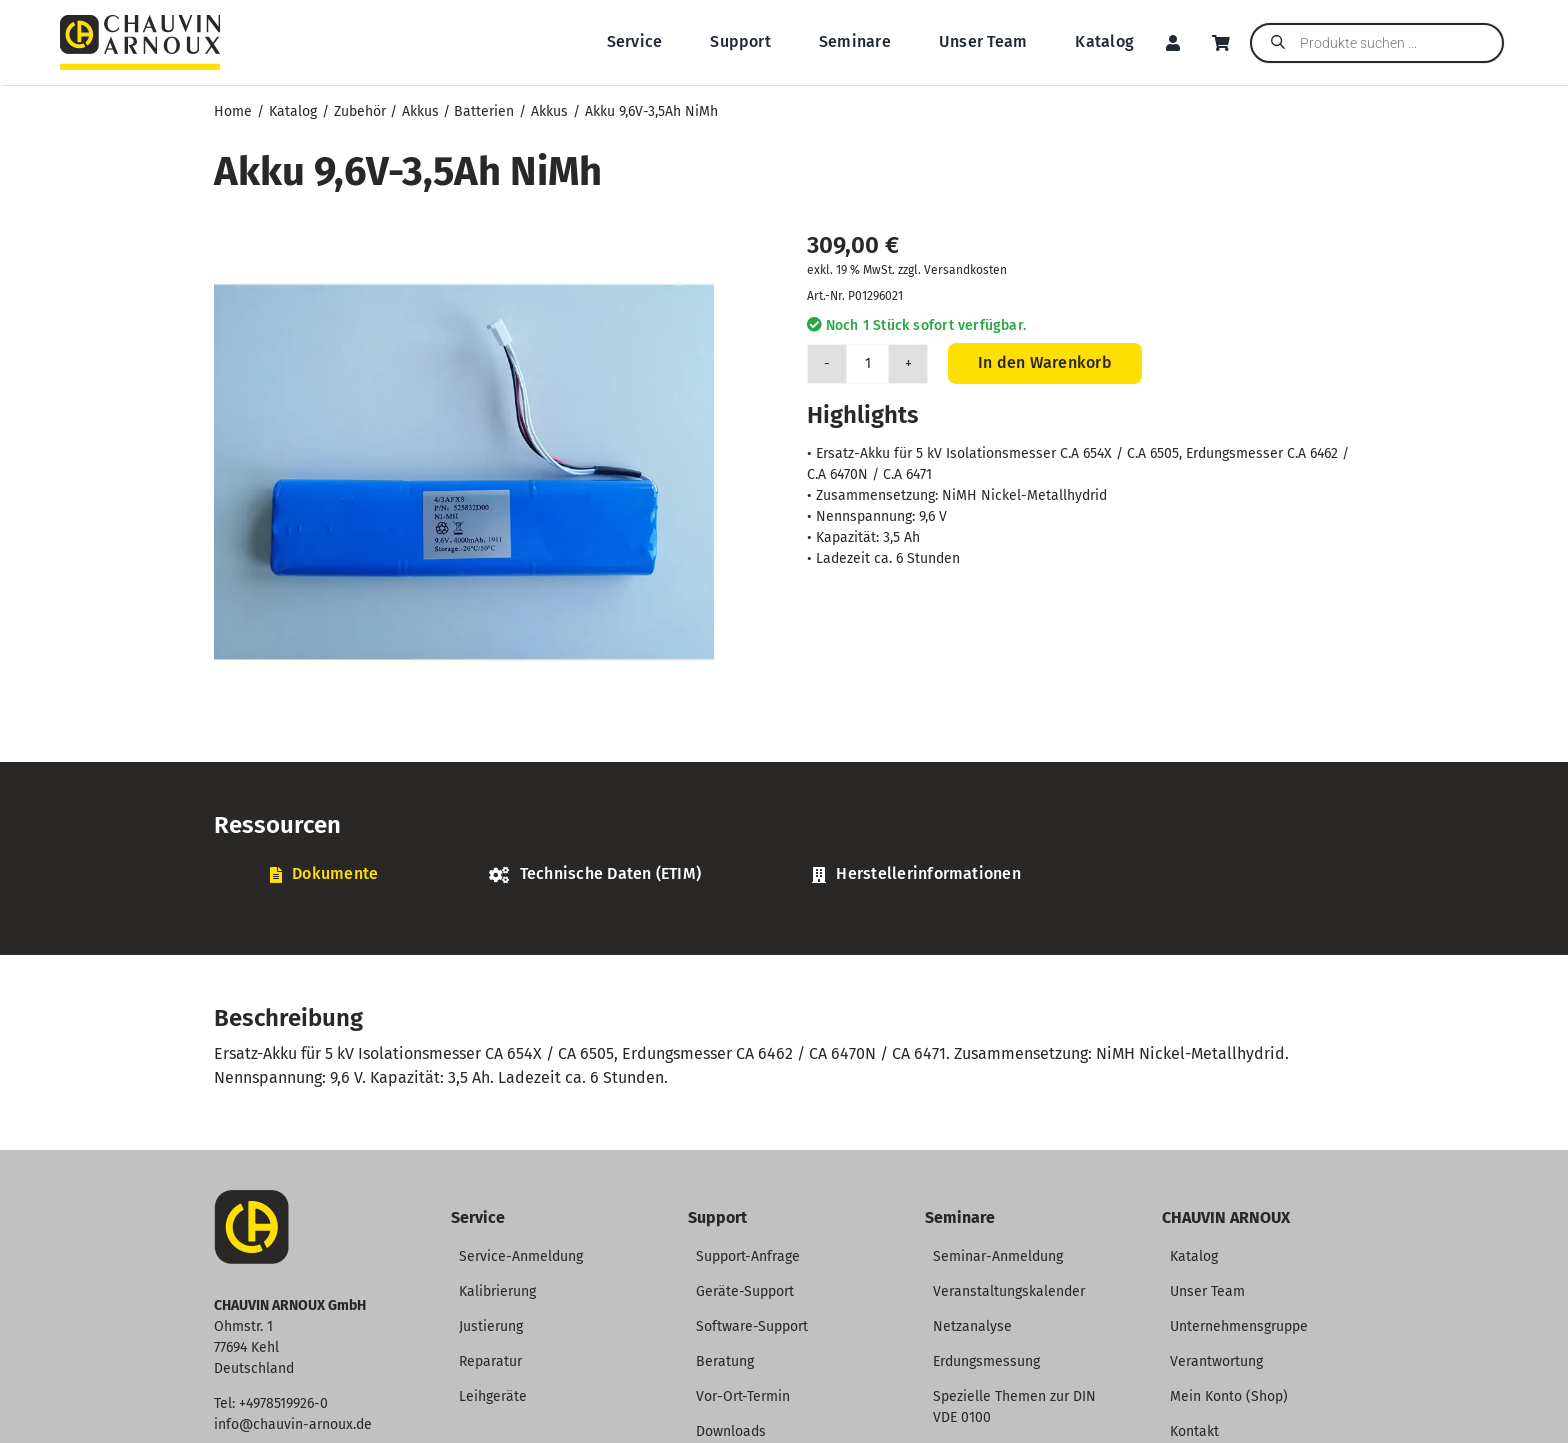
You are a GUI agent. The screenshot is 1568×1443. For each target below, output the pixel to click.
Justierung (491, 1326)
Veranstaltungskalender (1009, 1291)
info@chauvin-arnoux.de (293, 1424)
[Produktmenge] (868, 364)
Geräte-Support (745, 1291)
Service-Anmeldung (521, 1256)
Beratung (725, 1361)
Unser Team (1207, 1291)
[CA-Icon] (251, 1197)
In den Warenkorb (1045, 362)
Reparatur (490, 1361)
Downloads (731, 1431)
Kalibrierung (497, 1291)
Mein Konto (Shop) (1229, 1396)
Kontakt (1194, 1431)
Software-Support (752, 1326)
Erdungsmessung (986, 1361)
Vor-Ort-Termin (743, 1396)
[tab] (324, 874)
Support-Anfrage (748, 1256)
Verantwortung (1216, 1361)
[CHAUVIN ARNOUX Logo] (140, 22)
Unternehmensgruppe (1239, 1326)
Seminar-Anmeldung (998, 1256)
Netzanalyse (972, 1326)
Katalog (1194, 1256)
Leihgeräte (493, 1396)
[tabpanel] (784, 907)
